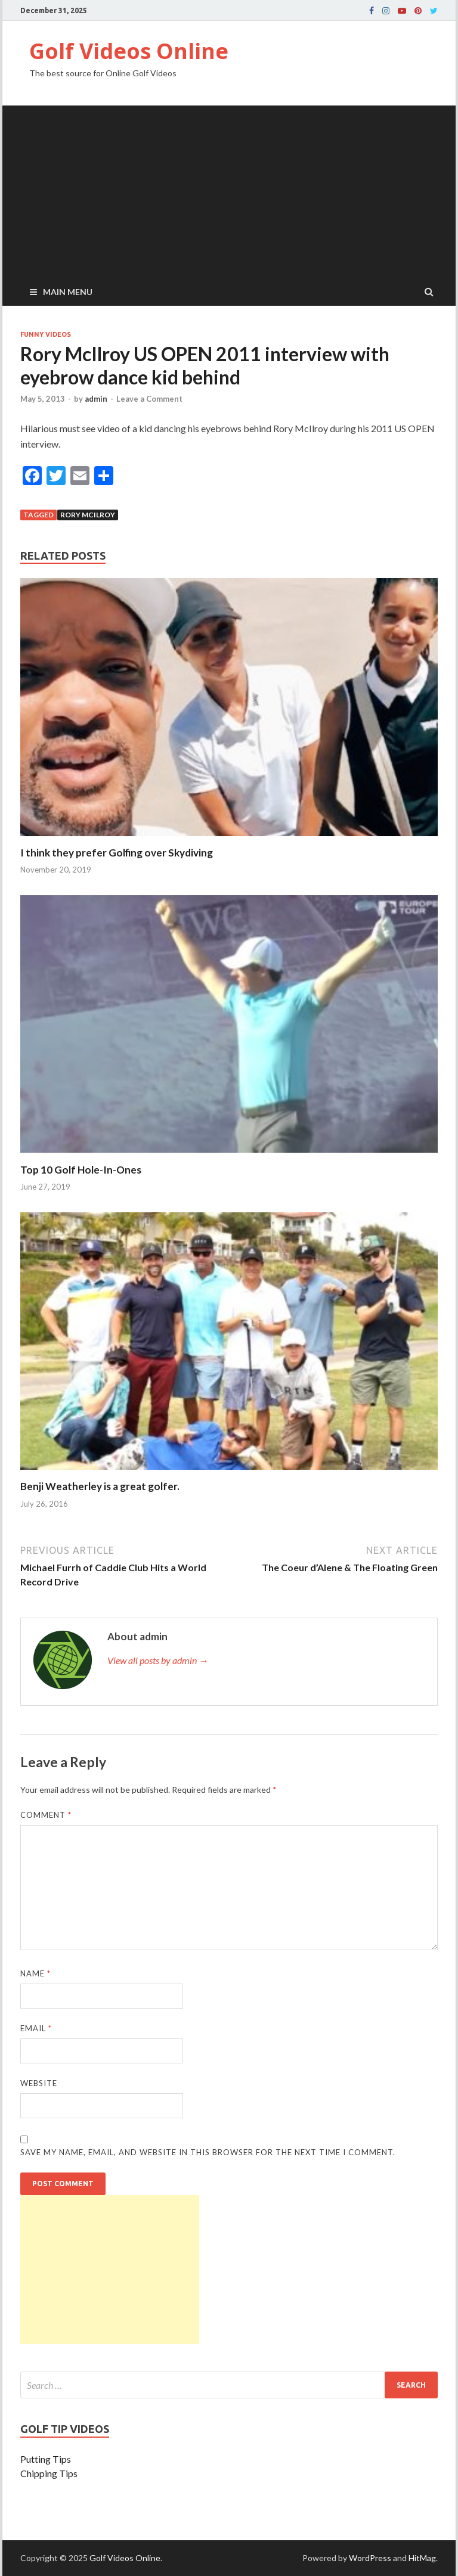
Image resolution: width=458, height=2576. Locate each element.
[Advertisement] (229, 188)
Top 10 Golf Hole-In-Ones (80, 1169)
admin (96, 399)
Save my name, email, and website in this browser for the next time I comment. (207, 2152)
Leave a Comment (149, 399)
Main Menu (67, 292)
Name (35, 1973)
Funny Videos (45, 334)
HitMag (422, 2558)
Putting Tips (45, 2459)
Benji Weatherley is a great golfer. (100, 1486)
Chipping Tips (49, 2473)
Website (38, 2083)
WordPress (370, 2558)
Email (36, 2028)
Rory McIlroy (87, 514)
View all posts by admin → (157, 1660)
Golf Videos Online (128, 51)
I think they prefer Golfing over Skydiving (116, 852)
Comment (46, 1815)
